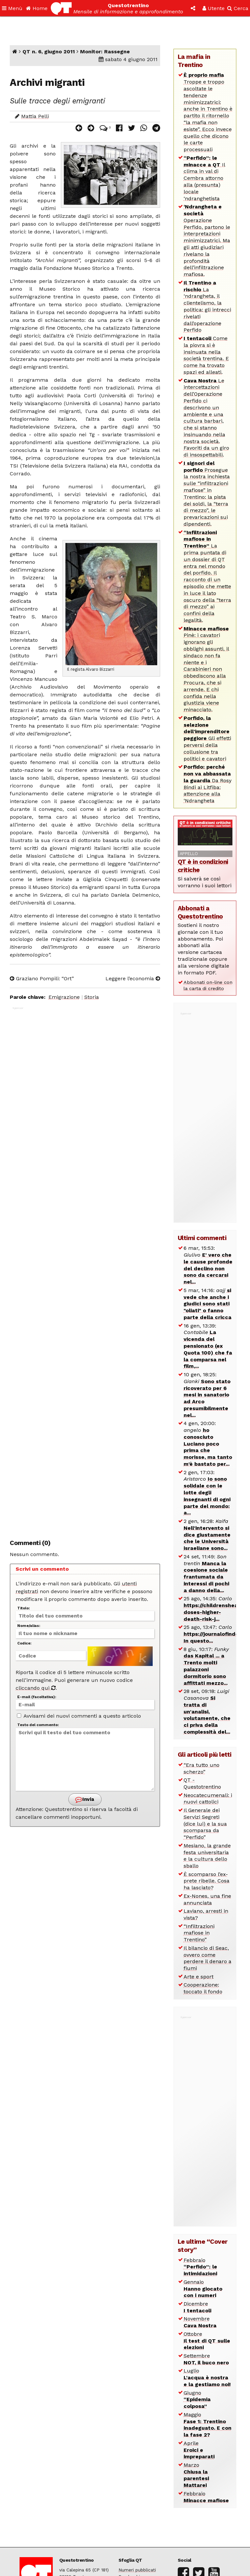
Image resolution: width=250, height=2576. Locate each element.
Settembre (206, 2359)
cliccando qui (36, 1688)
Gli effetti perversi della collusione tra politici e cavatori (207, 738)
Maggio (207, 2424)
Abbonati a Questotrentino (200, 912)
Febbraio (200, 2267)
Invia (84, 1799)
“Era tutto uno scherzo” (201, 1768)
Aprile (199, 2450)
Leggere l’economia (132, 978)
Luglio (207, 2377)
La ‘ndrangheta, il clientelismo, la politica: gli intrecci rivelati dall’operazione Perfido (207, 306)
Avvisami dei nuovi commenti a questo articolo (79, 1716)
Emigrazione (64, 997)
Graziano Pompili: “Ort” (42, 978)
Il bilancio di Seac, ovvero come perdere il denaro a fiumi (207, 1958)
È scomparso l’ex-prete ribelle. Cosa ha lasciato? (206, 1881)
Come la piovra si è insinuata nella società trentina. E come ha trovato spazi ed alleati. (206, 355)
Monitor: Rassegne (105, 51)
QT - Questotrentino (202, 1783)
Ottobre (207, 2341)
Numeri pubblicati (137, 2569)
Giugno (197, 2400)
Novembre (200, 2322)
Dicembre (197, 2307)
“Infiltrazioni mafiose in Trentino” (199, 1933)
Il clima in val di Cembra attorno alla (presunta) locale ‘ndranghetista (204, 178)
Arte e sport (199, 1977)
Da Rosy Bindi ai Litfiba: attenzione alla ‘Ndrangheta (207, 784)
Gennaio (203, 2289)
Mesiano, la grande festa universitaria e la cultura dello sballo (207, 1856)
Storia (91, 997)
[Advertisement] (85, 1269)
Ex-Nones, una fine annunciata (207, 1899)
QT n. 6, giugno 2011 (48, 51)
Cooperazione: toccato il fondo (203, 1988)
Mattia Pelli (35, 116)
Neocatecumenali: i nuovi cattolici (208, 1798)
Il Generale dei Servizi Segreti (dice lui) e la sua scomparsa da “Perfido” (205, 1823)
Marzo (196, 2475)
